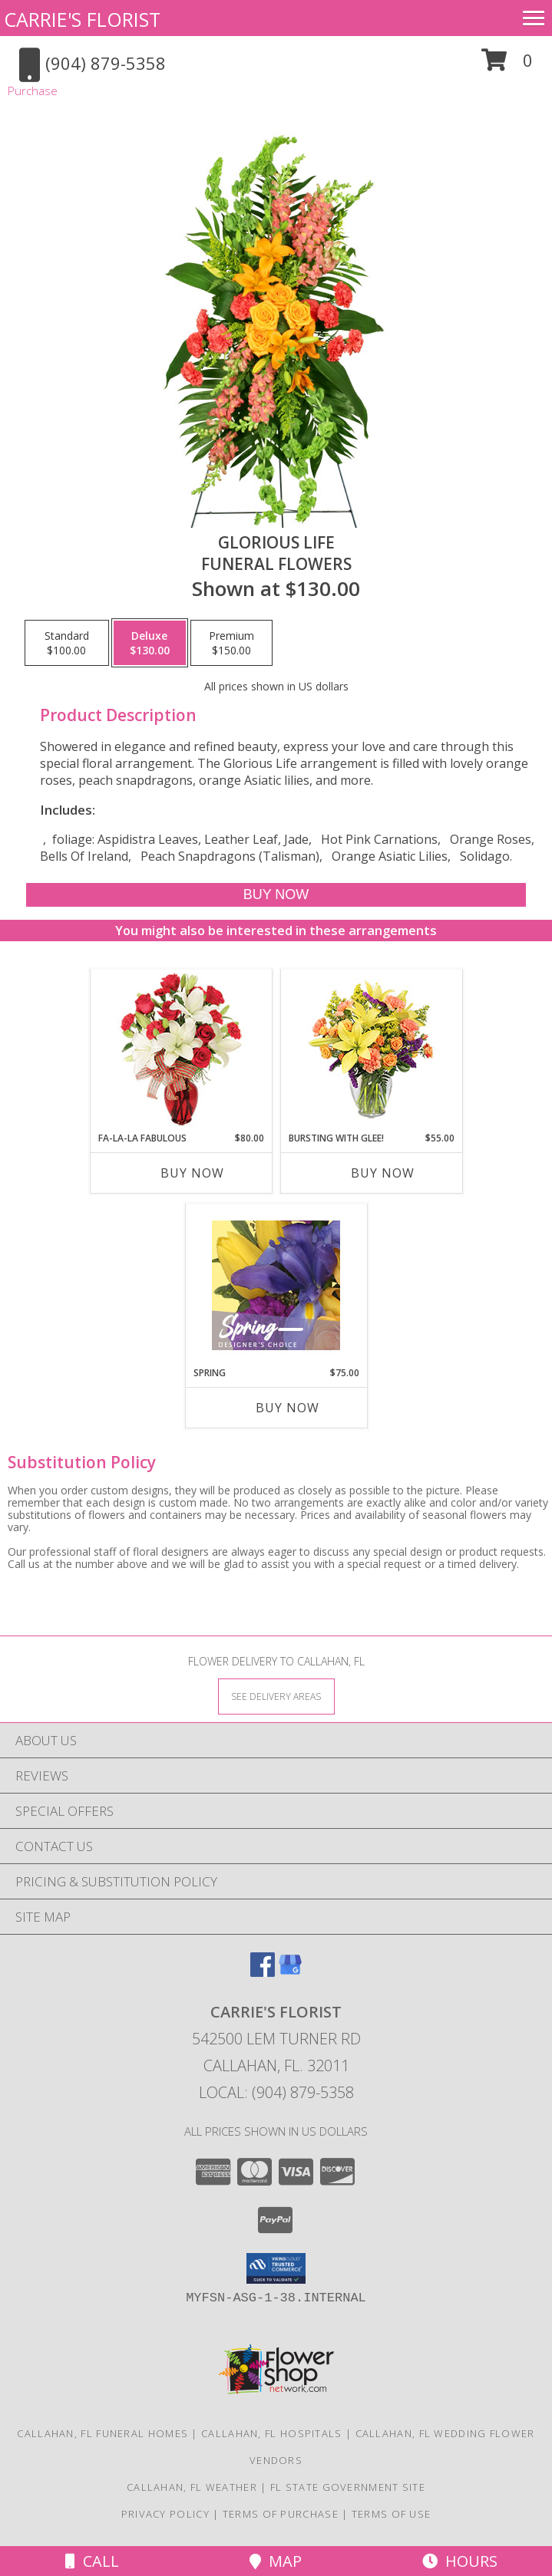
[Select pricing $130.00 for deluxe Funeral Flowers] (150, 643)
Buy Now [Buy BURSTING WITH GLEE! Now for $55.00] (383, 1172)
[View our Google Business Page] (290, 1972)
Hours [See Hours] (459, 2561)
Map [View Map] (276, 2561)
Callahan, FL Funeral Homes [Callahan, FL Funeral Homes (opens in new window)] (102, 2433)
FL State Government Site (347, 2487)
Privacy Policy (165, 2514)
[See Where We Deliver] (276, 1695)
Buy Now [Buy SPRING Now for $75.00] (287, 1407)
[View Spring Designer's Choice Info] (276, 1285)
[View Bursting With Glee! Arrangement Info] (371, 1050)
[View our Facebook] (262, 1972)
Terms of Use (391, 2514)
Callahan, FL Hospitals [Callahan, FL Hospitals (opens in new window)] (271, 2433)
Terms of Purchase (281, 2514)
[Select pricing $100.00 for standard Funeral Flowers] (66, 643)
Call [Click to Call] (92, 2561)
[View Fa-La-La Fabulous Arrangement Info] (181, 1050)
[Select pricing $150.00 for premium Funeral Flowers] (231, 643)
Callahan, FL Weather (192, 2487)
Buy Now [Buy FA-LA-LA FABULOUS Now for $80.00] (192, 1172)
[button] (507, 65)
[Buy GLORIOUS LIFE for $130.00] (275, 895)
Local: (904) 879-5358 (276, 2092)
